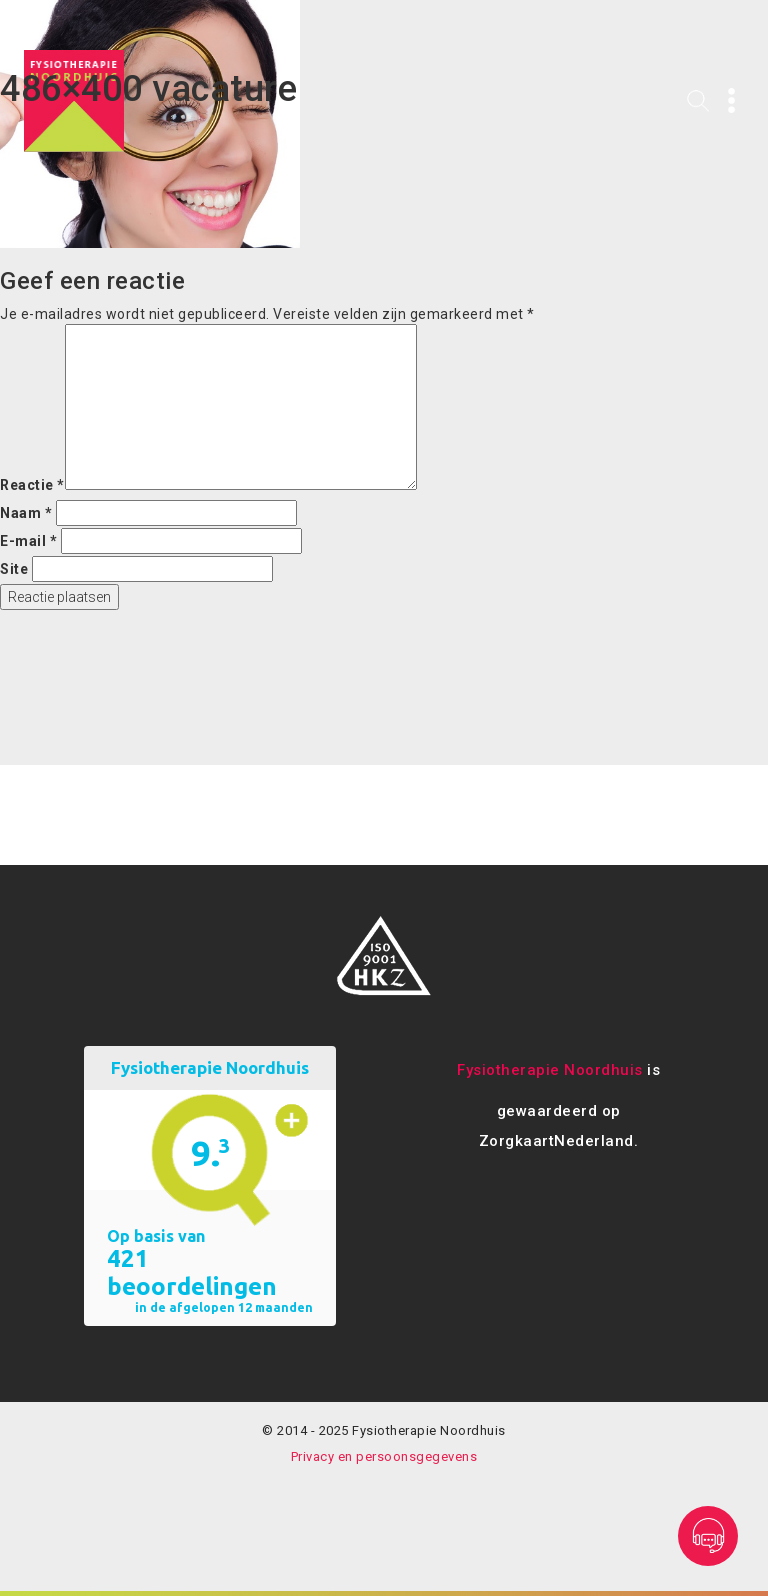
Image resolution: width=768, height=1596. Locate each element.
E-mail (28, 541)
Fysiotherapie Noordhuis (550, 1070)
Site (14, 569)
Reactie (32, 485)
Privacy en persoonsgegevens (384, 1456)
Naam (26, 513)
